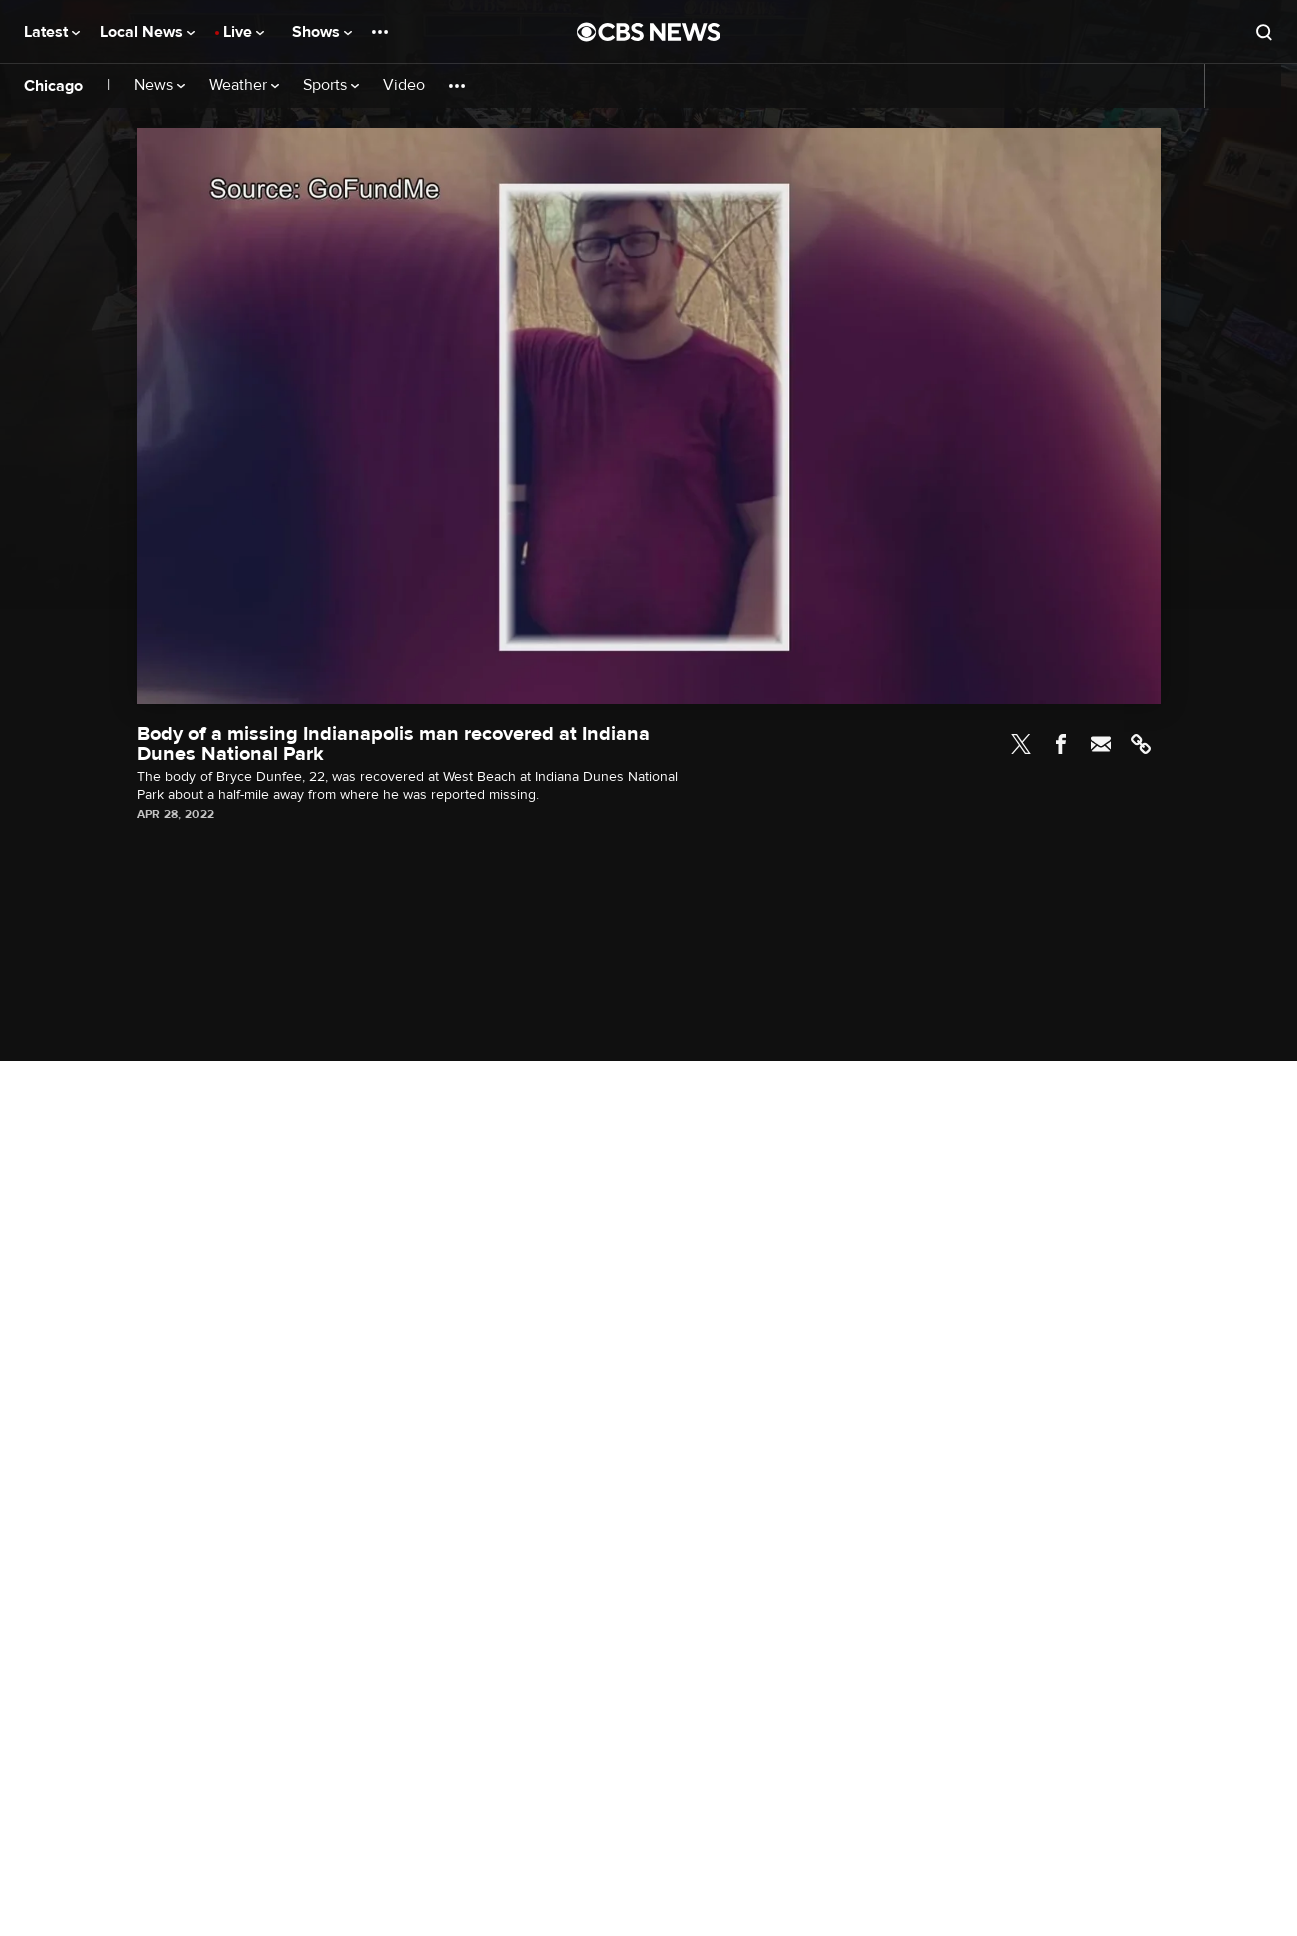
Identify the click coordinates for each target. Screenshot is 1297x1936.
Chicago (53, 86)
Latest (52, 32)
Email (1101, 744)
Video (404, 85)
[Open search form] (1264, 32)
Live (243, 32)
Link (1141, 744)
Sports (331, 85)
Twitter (1021, 744)
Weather (244, 85)
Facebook (1061, 744)
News (159, 85)
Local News (147, 32)
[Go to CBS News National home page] (649, 32)
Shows (322, 32)
